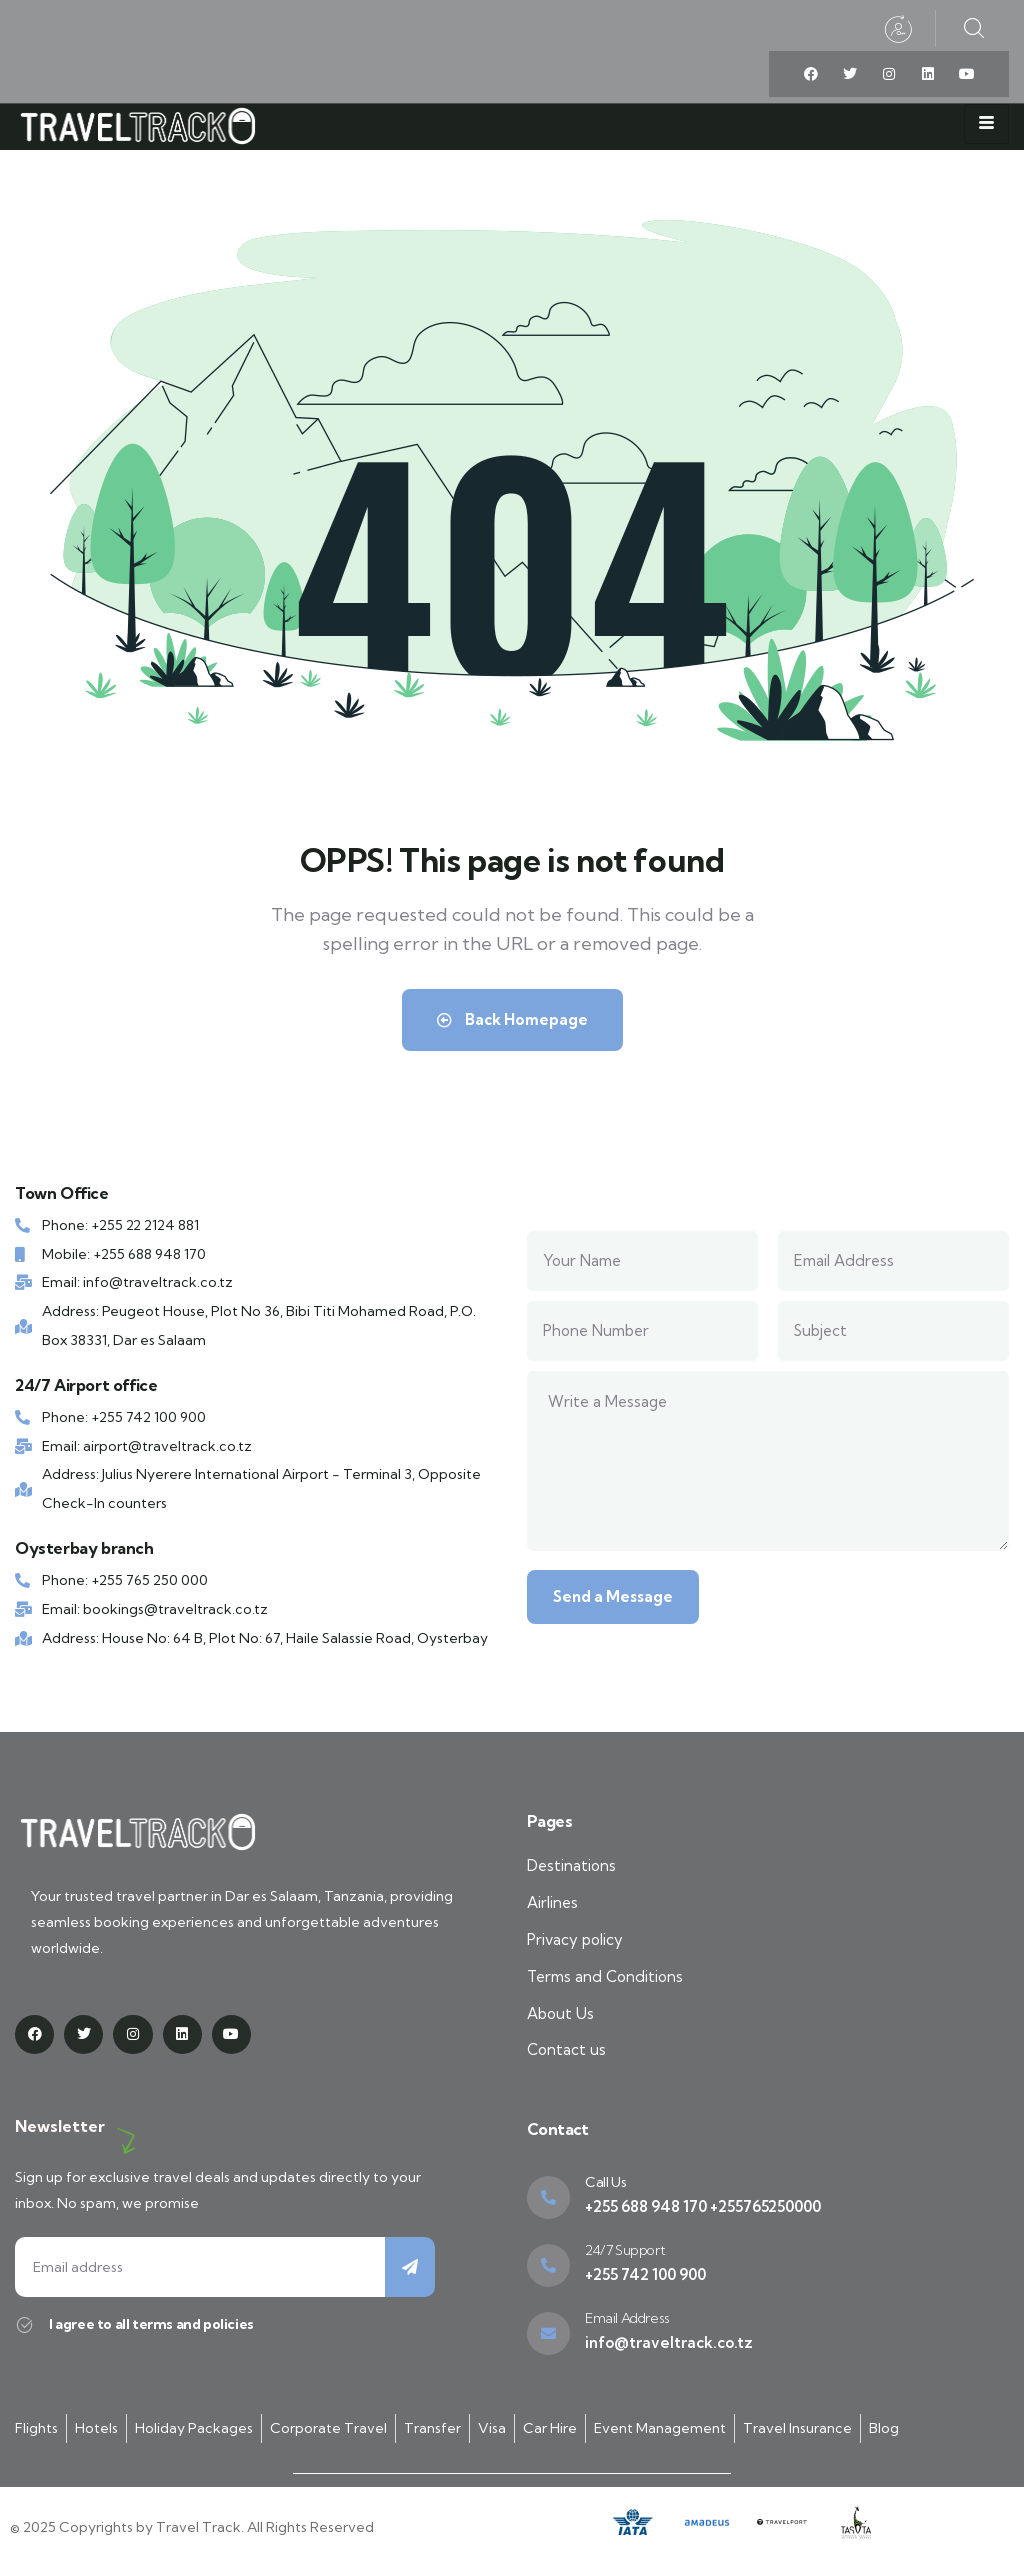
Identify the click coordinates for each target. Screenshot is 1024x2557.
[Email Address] (548, 2333)
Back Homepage (512, 1019)
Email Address (627, 2318)
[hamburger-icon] (986, 124)
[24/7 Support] (548, 2265)
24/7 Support (625, 2250)
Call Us (605, 2182)
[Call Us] (548, 2197)
